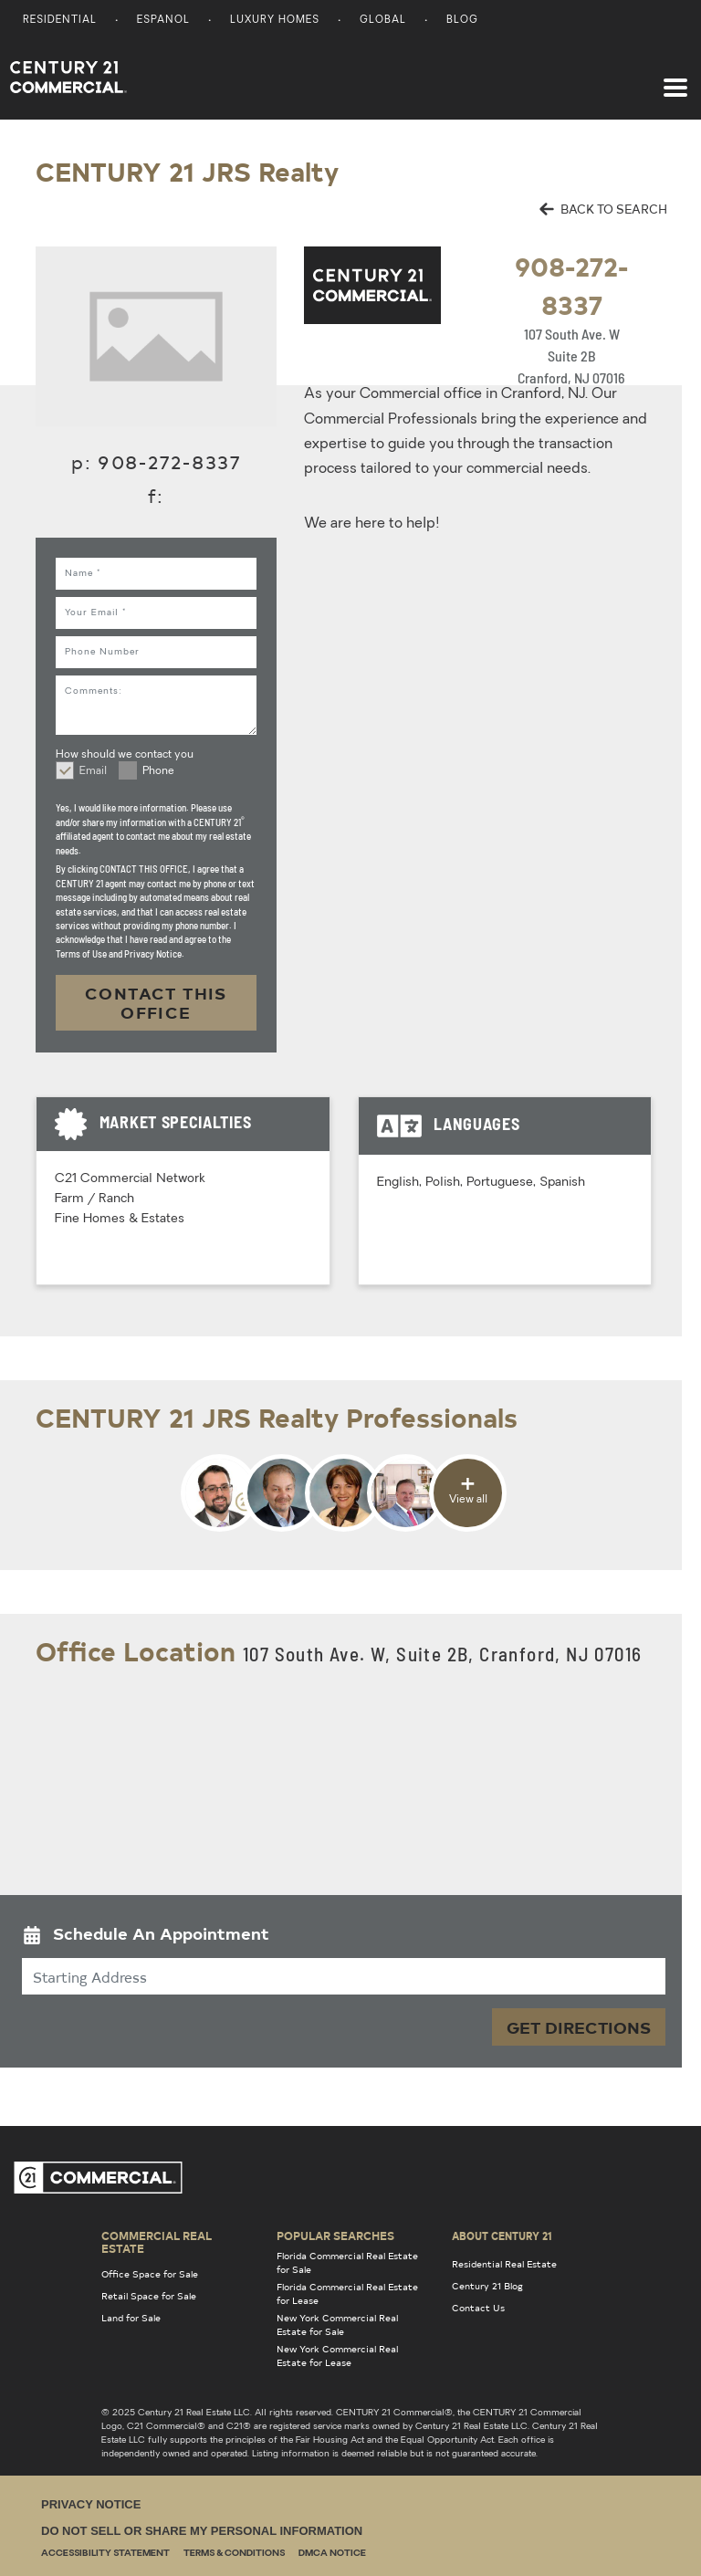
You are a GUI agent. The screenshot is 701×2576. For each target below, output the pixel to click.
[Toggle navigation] (675, 78)
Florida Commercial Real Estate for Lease (347, 2293)
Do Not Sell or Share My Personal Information (201, 2531)
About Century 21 (502, 2235)
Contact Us (478, 2307)
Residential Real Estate (504, 2263)
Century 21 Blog (487, 2285)
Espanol (163, 21)
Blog (462, 21)
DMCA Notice (332, 2554)
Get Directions (579, 2027)
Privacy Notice (91, 2504)
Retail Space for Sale (148, 2295)
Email (93, 771)
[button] (343, 1937)
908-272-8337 (169, 461)
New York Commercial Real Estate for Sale (337, 2324)
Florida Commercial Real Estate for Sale (347, 2262)
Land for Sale (131, 2317)
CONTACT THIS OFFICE (156, 1002)
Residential (60, 21)
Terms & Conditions (234, 2554)
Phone (158, 771)
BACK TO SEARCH (603, 208)
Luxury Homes (274, 21)
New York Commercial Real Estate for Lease (337, 2355)
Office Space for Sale (149, 2273)
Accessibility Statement (105, 2554)
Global (383, 21)
